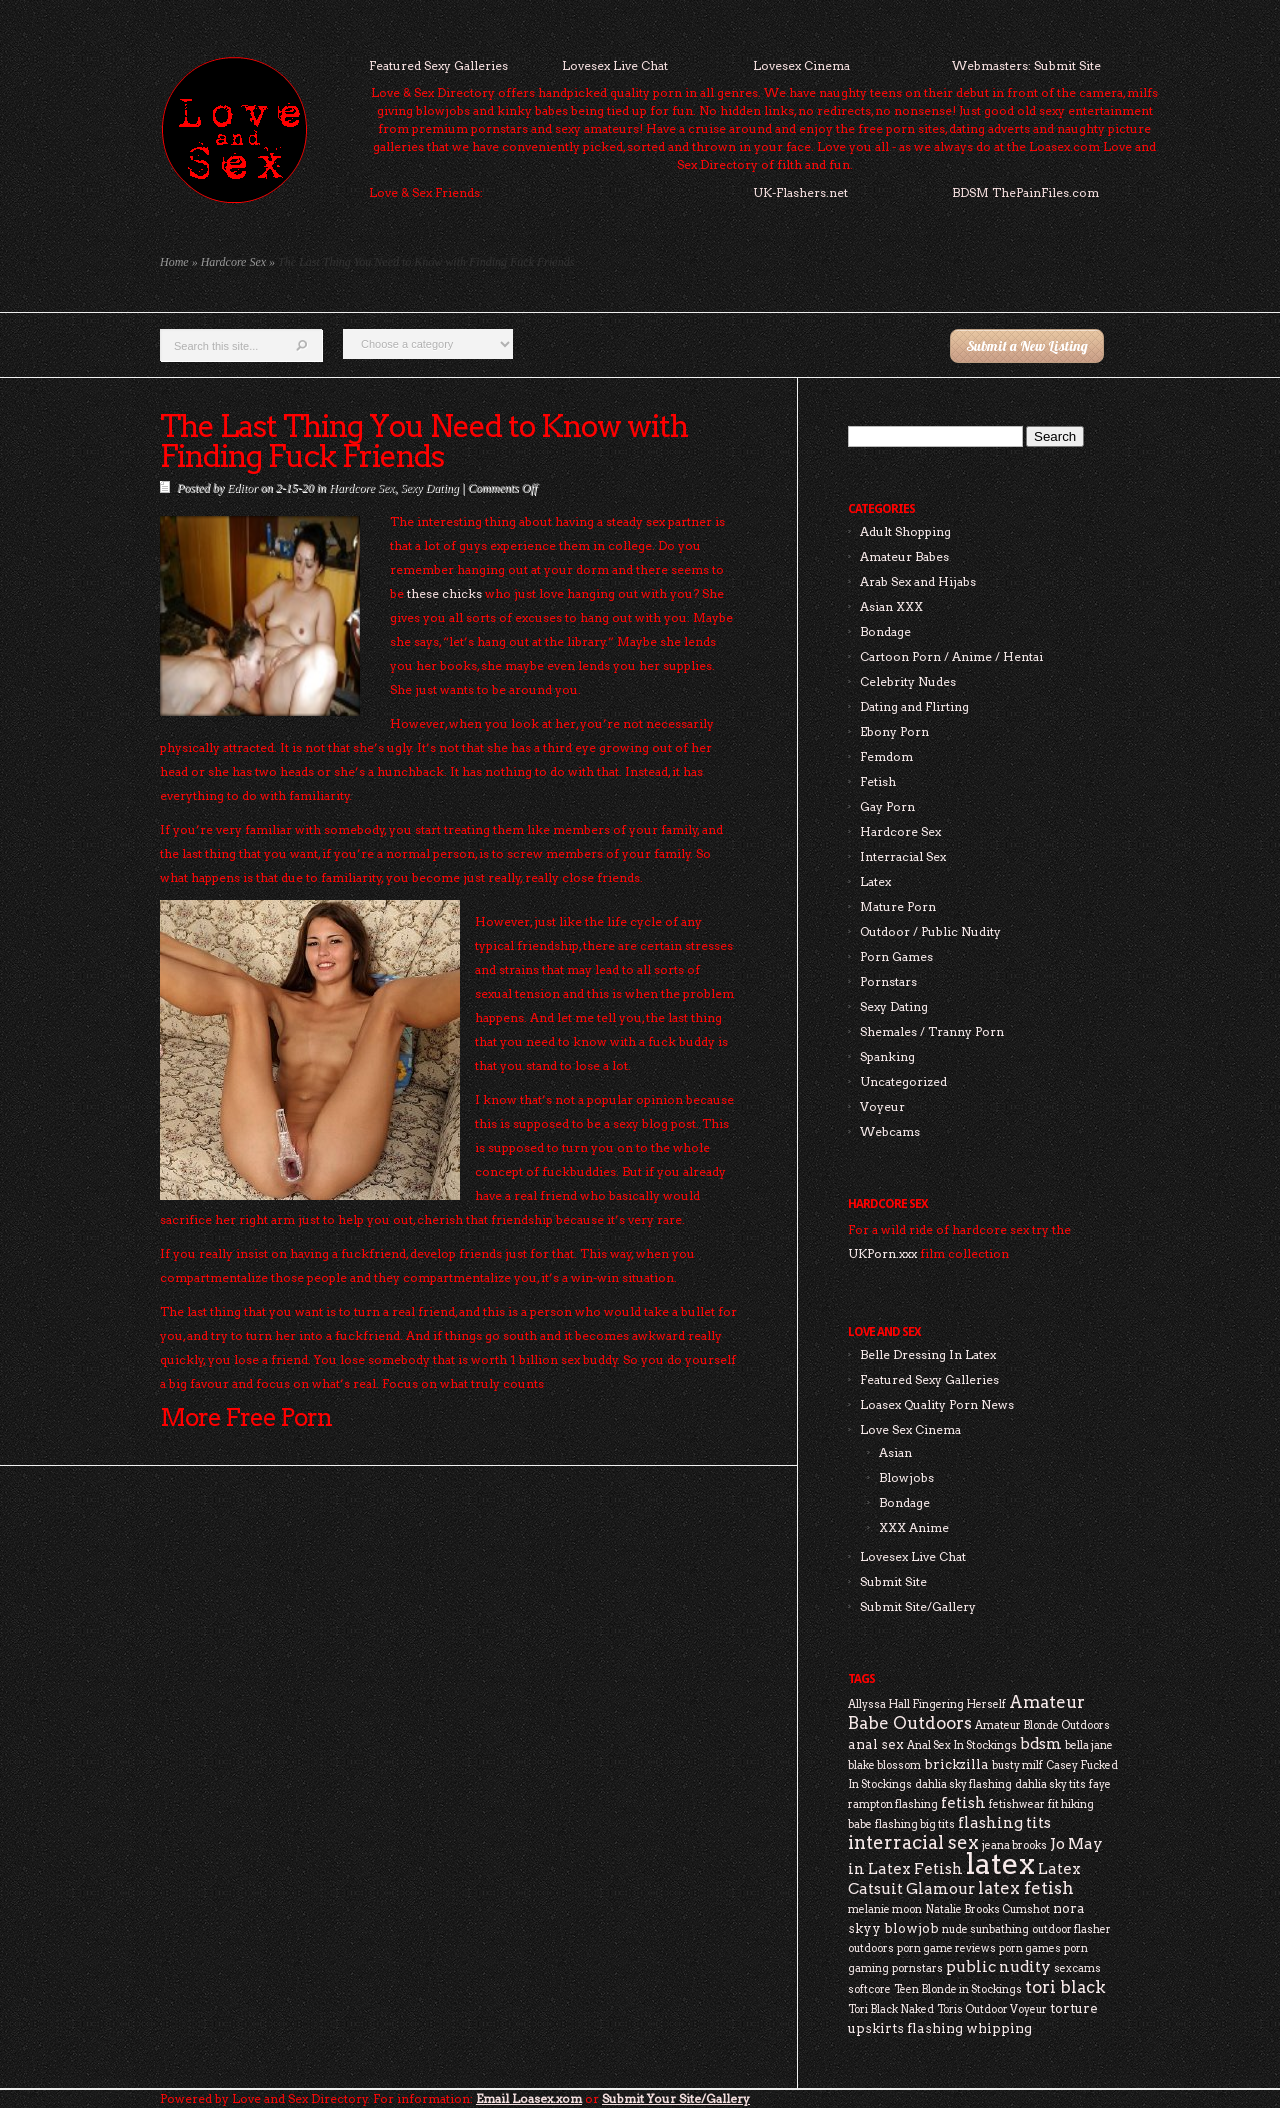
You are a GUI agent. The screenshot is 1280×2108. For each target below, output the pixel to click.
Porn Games (896, 956)
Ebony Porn (894, 731)
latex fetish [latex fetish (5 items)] (1026, 1888)
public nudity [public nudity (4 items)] (998, 1966)
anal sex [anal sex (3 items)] (876, 1744)
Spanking (887, 1056)
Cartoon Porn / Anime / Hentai (951, 656)
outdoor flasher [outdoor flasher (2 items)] (1071, 1929)
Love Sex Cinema (910, 1429)
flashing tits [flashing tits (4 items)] (1004, 1822)
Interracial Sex (903, 856)
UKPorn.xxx (882, 1253)
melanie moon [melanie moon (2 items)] (885, 1909)
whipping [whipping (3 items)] (999, 2028)
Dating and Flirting (914, 706)
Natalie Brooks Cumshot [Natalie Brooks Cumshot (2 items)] (987, 1909)
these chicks (444, 593)
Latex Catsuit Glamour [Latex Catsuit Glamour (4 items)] (964, 1878)
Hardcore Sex (233, 262)
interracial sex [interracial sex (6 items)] (913, 1842)
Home (174, 262)
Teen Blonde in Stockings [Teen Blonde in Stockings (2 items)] (958, 1989)
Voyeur (882, 1106)
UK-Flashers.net (800, 192)
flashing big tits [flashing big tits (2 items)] (915, 1824)
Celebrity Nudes (908, 681)
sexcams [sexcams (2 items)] (1077, 1968)
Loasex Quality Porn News (937, 1404)
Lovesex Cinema (801, 65)
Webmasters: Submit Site (1026, 65)
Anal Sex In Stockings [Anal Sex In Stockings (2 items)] (962, 1745)
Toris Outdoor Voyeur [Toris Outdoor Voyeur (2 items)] (992, 2009)
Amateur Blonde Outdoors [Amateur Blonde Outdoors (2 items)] (1042, 1725)
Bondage (885, 631)
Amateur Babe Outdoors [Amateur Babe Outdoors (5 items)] (966, 1712)
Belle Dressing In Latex (928, 1354)
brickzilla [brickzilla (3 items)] (956, 1764)
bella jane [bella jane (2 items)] (1089, 1745)
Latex (875, 881)
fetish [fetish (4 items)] (963, 1802)
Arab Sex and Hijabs (918, 581)
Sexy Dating (429, 488)
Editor (242, 488)
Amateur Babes (904, 556)
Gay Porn (887, 806)
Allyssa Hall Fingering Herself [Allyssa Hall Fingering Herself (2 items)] (927, 1704)
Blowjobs (906, 1477)
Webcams (890, 1131)
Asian (895, 1452)
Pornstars (888, 981)
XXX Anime (914, 1527)
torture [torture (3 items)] (1074, 2008)
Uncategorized (903, 1081)
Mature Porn (898, 906)
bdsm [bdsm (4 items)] (1041, 1743)
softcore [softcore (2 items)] (869, 1989)
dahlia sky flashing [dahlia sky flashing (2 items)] (963, 1784)
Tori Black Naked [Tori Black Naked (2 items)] (891, 2009)
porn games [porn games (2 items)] (1030, 1948)
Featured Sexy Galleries (438, 65)
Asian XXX (891, 606)
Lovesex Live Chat (615, 65)
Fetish (878, 781)
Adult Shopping (905, 531)
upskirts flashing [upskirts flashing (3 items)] (905, 2028)
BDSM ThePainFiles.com (1025, 192)
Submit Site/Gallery (918, 1606)
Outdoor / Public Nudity (930, 931)
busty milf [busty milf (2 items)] (1017, 1765)
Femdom (886, 756)
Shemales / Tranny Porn (932, 1031)
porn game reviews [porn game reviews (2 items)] (946, 1948)
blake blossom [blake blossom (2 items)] (884, 1765)
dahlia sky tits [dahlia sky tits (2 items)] (1050, 1784)
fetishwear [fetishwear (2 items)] (1017, 1804)
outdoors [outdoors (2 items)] (871, 1948)
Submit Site (893, 1581)
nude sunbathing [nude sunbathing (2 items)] (985, 1929)
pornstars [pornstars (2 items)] (917, 1968)
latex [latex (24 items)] (1000, 1863)
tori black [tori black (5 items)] (1065, 1987)
